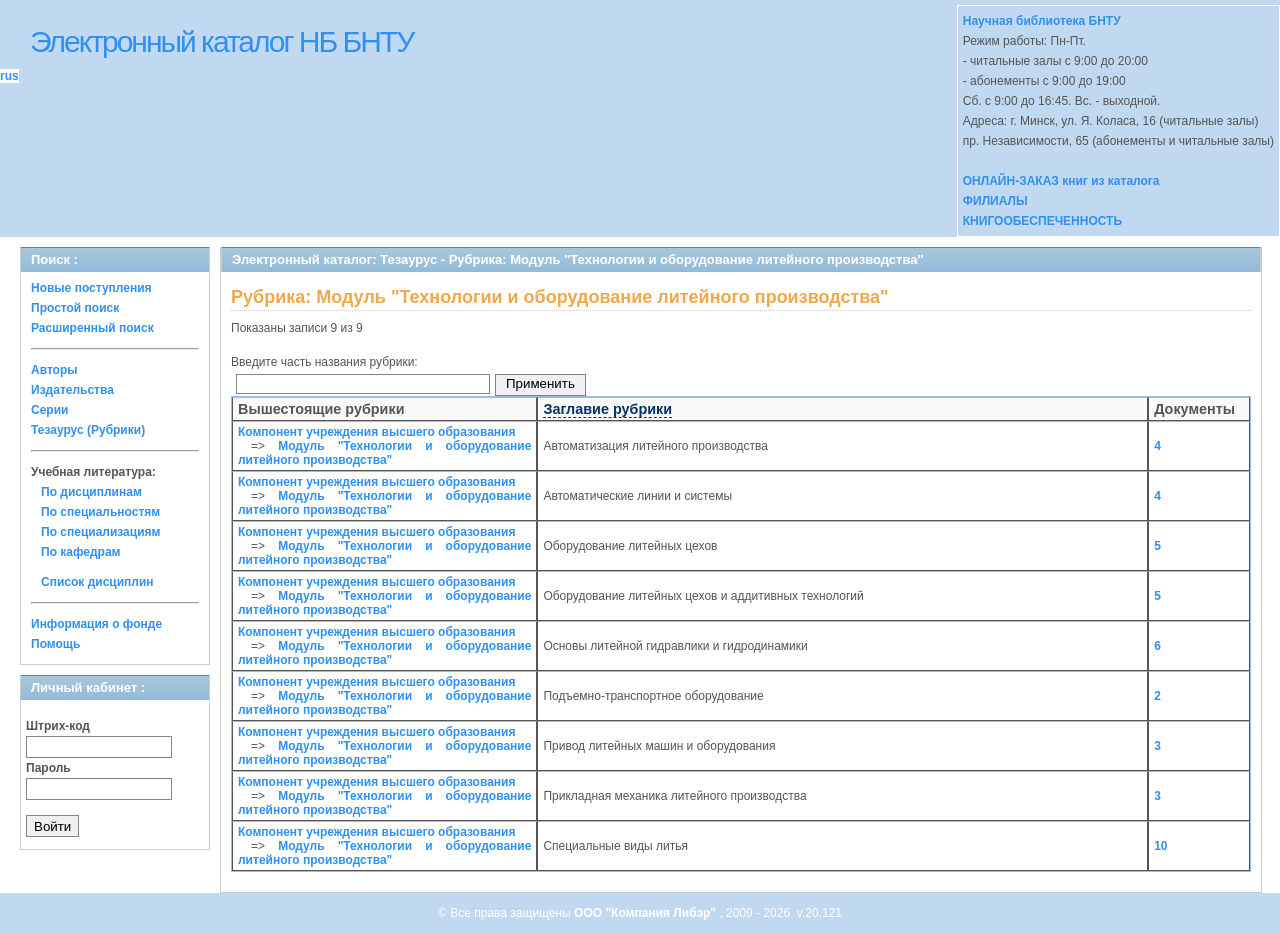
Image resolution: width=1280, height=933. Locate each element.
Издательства (72, 390)
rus (9, 76)
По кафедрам (80, 552)
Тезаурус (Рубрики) (88, 430)
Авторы (54, 370)
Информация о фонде (96, 624)
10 (1160, 846)
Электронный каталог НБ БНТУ (221, 41)
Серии (49, 410)
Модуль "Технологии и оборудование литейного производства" (384, 453)
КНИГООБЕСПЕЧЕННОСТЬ (1042, 221)
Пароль (48, 768)
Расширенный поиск (92, 328)
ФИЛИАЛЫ (995, 201)
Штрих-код (58, 726)
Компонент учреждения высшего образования (376, 432)
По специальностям (100, 512)
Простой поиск (75, 308)
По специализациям (100, 532)
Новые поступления (91, 288)
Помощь (55, 644)
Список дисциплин (97, 582)
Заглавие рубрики (607, 409)
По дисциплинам (91, 492)
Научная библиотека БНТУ (1042, 21)
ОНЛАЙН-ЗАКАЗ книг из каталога (1061, 181)
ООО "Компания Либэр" (646, 913)
